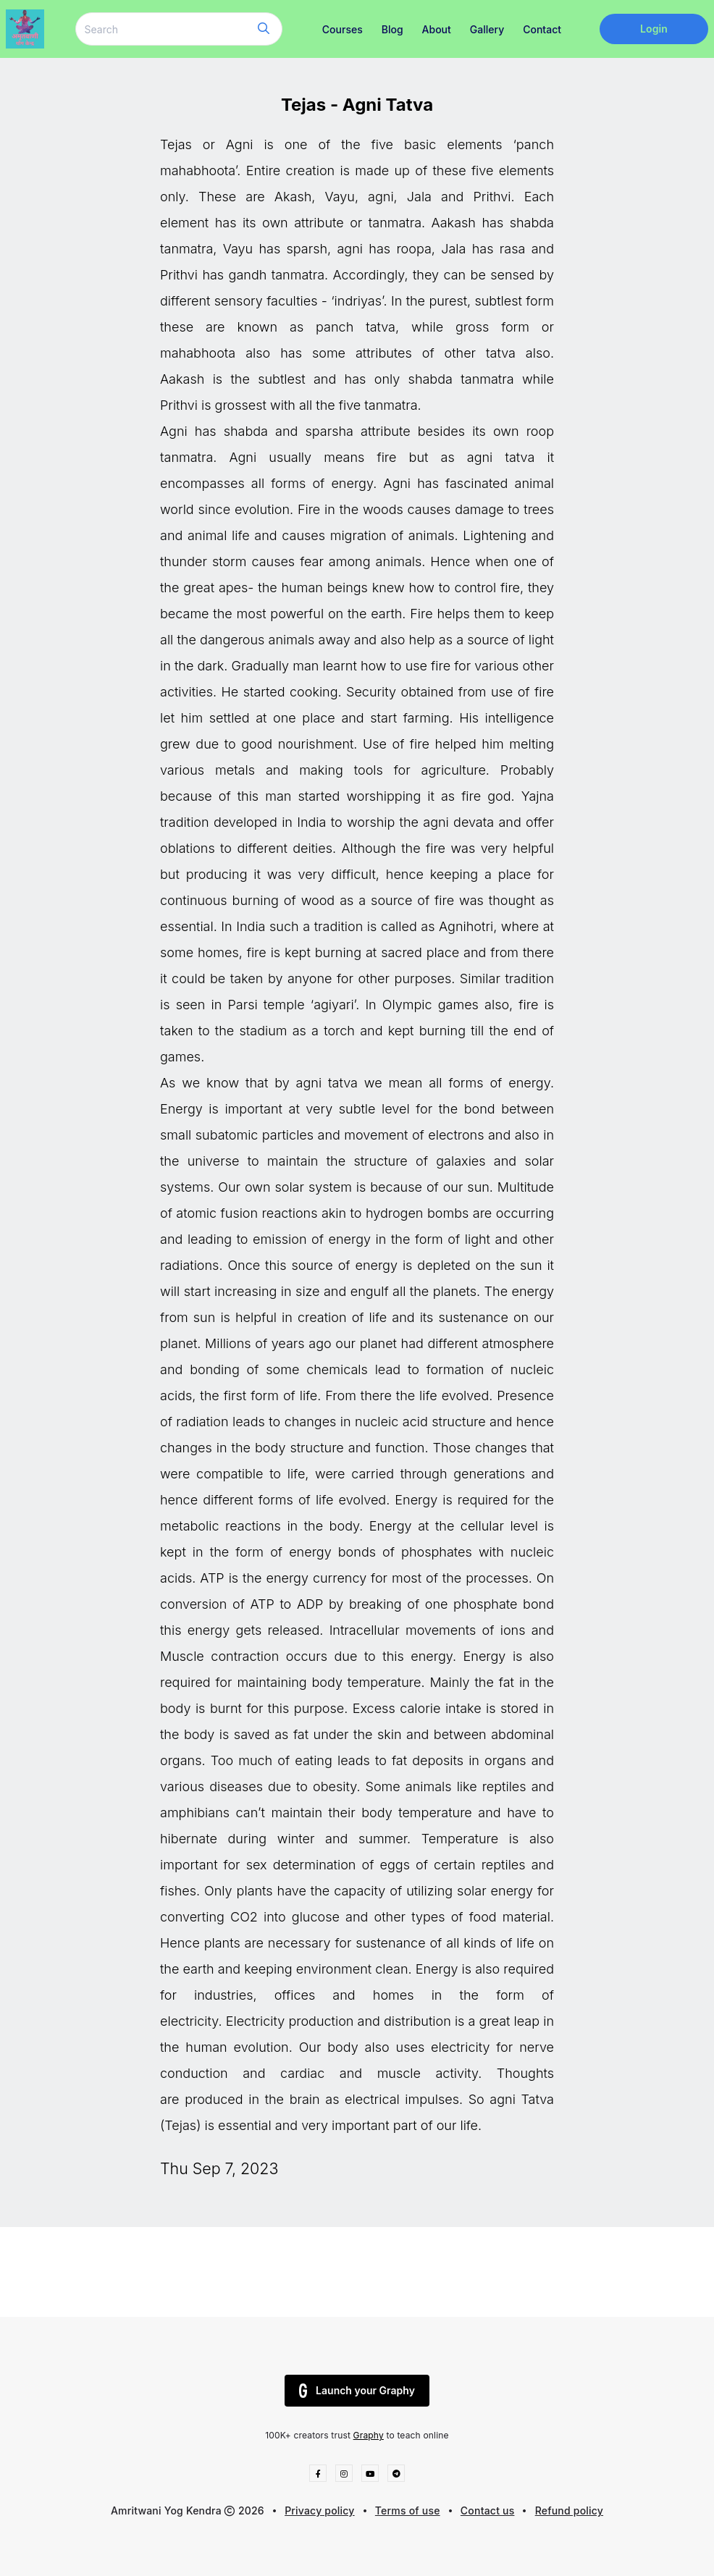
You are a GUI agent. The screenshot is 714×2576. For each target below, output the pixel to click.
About (436, 29)
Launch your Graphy (357, 2390)
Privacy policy (320, 2510)
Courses (342, 29)
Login (654, 28)
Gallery (487, 29)
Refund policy (569, 2510)
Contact (542, 29)
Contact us (488, 2510)
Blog (392, 29)
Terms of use (407, 2510)
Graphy (368, 2435)
